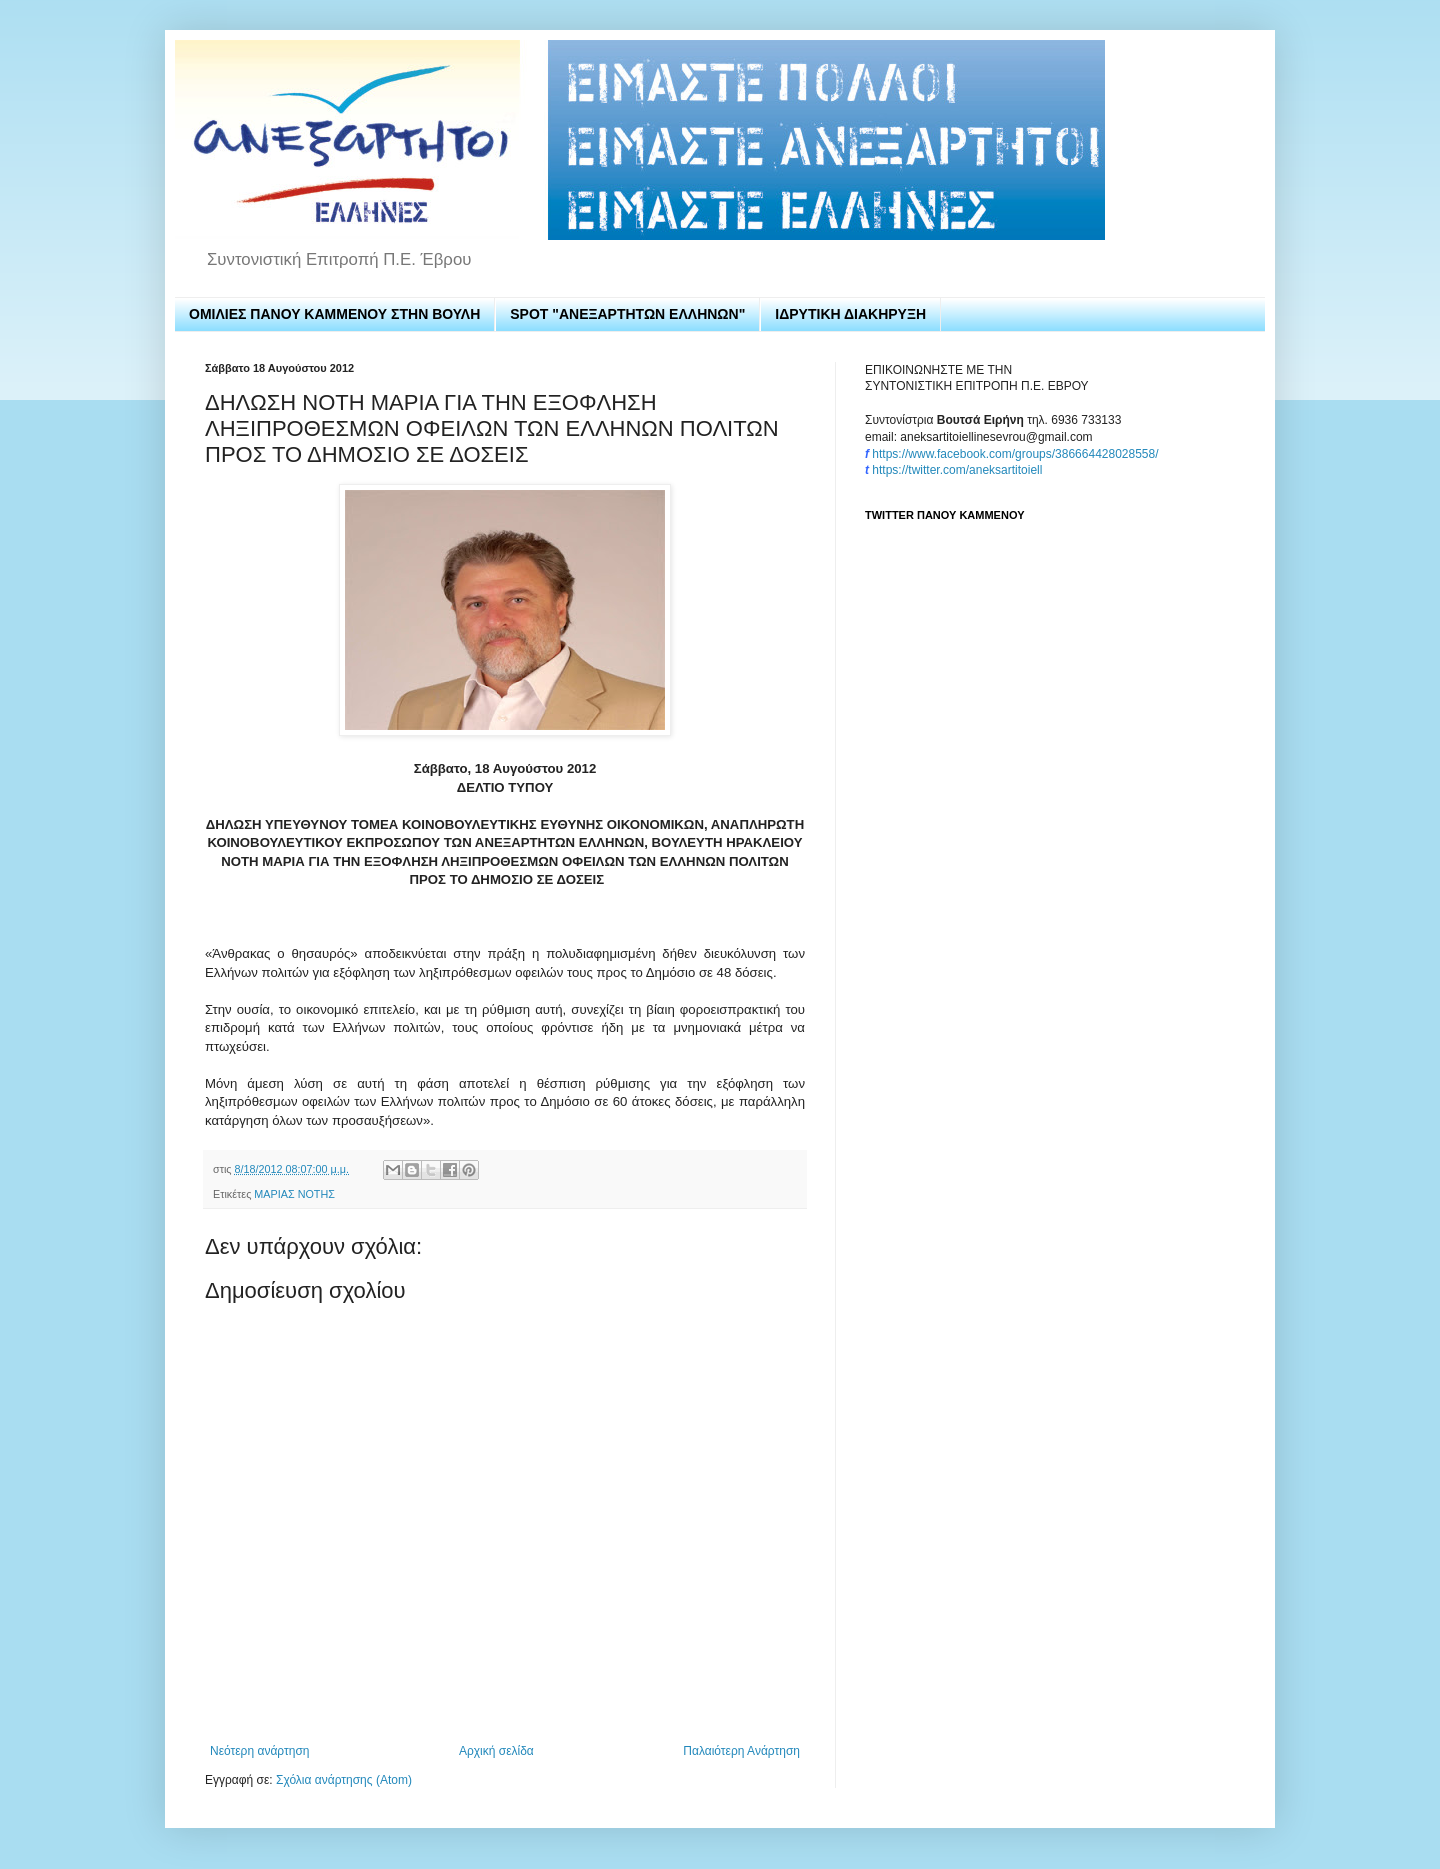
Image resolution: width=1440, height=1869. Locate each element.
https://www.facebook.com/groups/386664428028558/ (1015, 454)
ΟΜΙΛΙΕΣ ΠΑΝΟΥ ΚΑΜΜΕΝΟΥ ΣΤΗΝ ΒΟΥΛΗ (334, 314)
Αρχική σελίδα (496, 1751)
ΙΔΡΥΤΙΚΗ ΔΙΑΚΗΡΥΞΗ (850, 314)
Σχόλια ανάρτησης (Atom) (344, 1780)
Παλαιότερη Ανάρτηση (741, 1751)
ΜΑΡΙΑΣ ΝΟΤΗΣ (294, 1194)
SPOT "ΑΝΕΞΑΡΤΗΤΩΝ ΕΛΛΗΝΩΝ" (627, 314)
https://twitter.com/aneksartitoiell (957, 470)
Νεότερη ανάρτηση (259, 1751)
